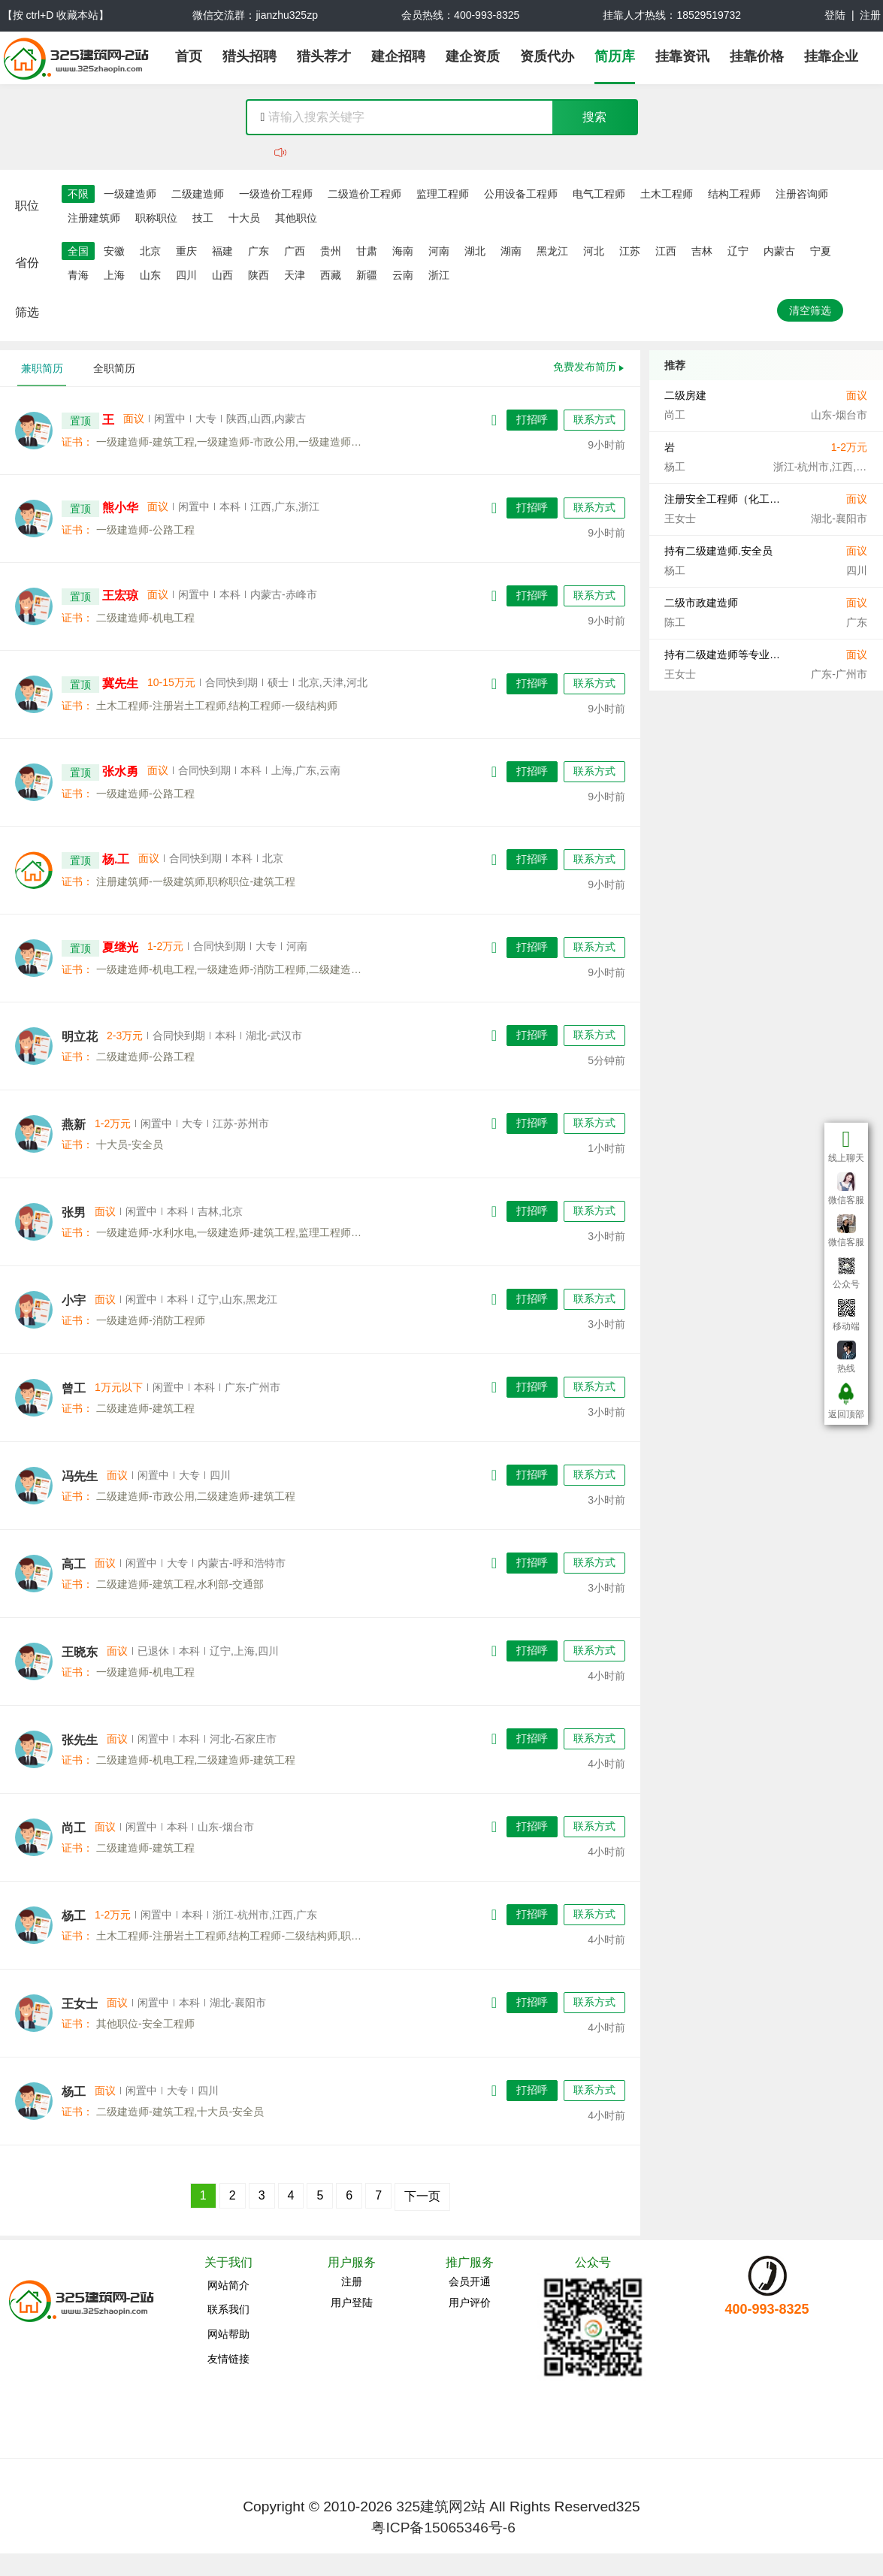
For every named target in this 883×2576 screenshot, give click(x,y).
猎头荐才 (324, 56)
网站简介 (228, 2285)
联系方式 (594, 419)
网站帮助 (228, 2334)
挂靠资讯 (682, 56)
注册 (870, 15)
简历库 (614, 56)
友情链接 (228, 2359)
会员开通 (470, 2281)
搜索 (594, 116)
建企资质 (473, 56)
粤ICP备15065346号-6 (443, 2527)
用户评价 (470, 2302)
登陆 (834, 15)
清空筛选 (810, 310)
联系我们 (228, 2309)
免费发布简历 (584, 367)
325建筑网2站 (440, 2506)
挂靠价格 (757, 56)
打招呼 (532, 419)
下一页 (422, 2196)
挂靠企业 (831, 56)
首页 (188, 56)
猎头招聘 (249, 56)
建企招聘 (398, 56)
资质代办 (547, 56)
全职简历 (114, 368)
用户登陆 (352, 2302)
